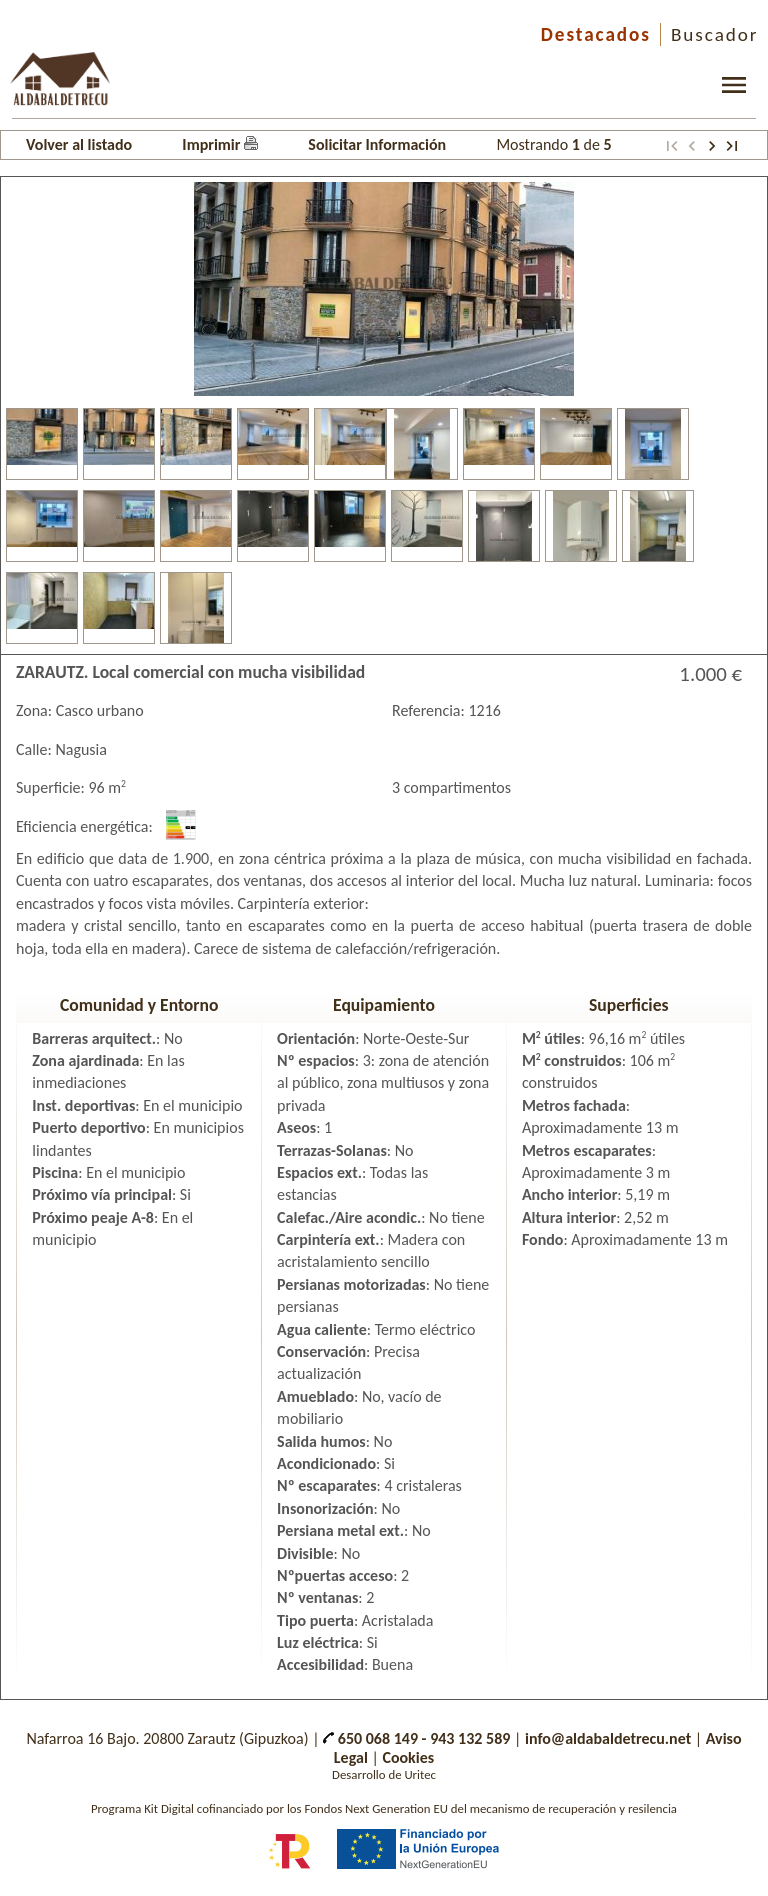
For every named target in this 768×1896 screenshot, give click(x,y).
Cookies (408, 1757)
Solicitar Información (377, 144)
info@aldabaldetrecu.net (608, 1738)
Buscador (714, 34)
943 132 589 (470, 1738)
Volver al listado (79, 144)
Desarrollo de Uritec (384, 1774)
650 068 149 (370, 1738)
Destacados (596, 34)
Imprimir (220, 144)
